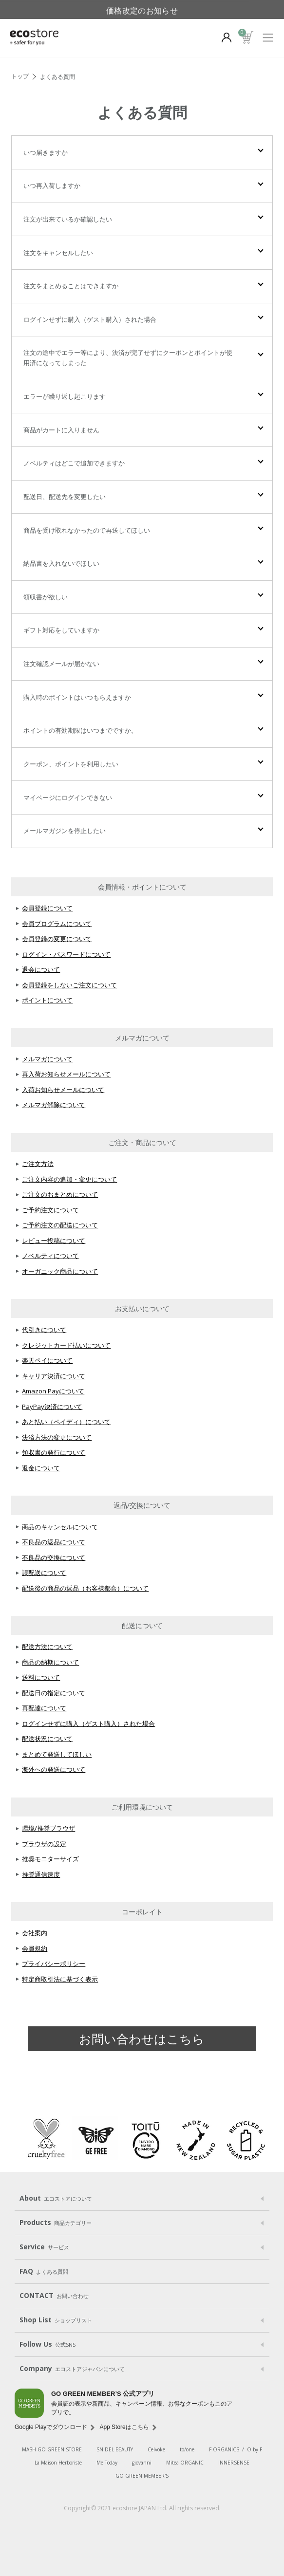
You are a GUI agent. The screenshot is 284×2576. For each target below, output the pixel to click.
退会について (41, 969)
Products (55, 2222)
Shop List (55, 2320)
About (55, 2198)
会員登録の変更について (57, 938)
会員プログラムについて (57, 923)
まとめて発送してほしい (57, 1754)
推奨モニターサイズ (50, 1858)
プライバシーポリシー (53, 1963)
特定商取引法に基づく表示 (60, 1979)
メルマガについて (47, 1059)
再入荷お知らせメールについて (66, 1074)
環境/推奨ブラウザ (48, 1828)
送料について (41, 1677)
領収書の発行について (53, 1452)
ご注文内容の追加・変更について (69, 1179)
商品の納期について (50, 1662)
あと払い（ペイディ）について (66, 1421)
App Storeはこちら (124, 2427)
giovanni (141, 2462)
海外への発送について (53, 1769)
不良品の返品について (53, 1542)
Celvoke (156, 2449)
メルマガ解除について (53, 1104)
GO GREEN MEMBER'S (142, 2475)
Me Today (106, 2462)
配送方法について (47, 1646)
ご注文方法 (38, 1163)
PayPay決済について (52, 1406)
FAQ (43, 2271)
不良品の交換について (53, 1557)
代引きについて (44, 1329)
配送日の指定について (53, 1692)
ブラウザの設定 (44, 1843)
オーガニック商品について (60, 1271)
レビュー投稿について (53, 1240)
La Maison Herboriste (58, 2462)
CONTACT (54, 2295)
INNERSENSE (233, 2462)
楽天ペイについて (47, 1360)
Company (72, 2368)
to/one (187, 2449)
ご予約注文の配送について (60, 1225)
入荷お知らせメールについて (63, 1089)
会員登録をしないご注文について (69, 985)
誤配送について (44, 1572)
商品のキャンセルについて (60, 1526)
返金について (41, 1468)
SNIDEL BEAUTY (114, 2449)
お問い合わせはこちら (142, 2038)
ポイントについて (47, 1000)
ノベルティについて (50, 1255)
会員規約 (34, 1948)
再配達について (44, 1708)
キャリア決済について (53, 1375)
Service (44, 2247)
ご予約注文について (50, 1209)
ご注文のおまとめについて (60, 1194)
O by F (254, 2449)
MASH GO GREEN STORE (52, 2449)
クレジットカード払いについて (66, 1345)
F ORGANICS (224, 2449)
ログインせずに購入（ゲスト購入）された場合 (88, 1723)
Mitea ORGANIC (185, 2462)
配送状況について (47, 1738)
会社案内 (34, 1932)
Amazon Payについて (53, 1391)
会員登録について (47, 908)
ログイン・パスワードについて (66, 954)
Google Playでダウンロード (51, 2427)
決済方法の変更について (57, 1437)
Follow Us (47, 2344)
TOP (21, 77)
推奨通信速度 (41, 1874)
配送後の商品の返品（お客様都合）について (85, 1588)
